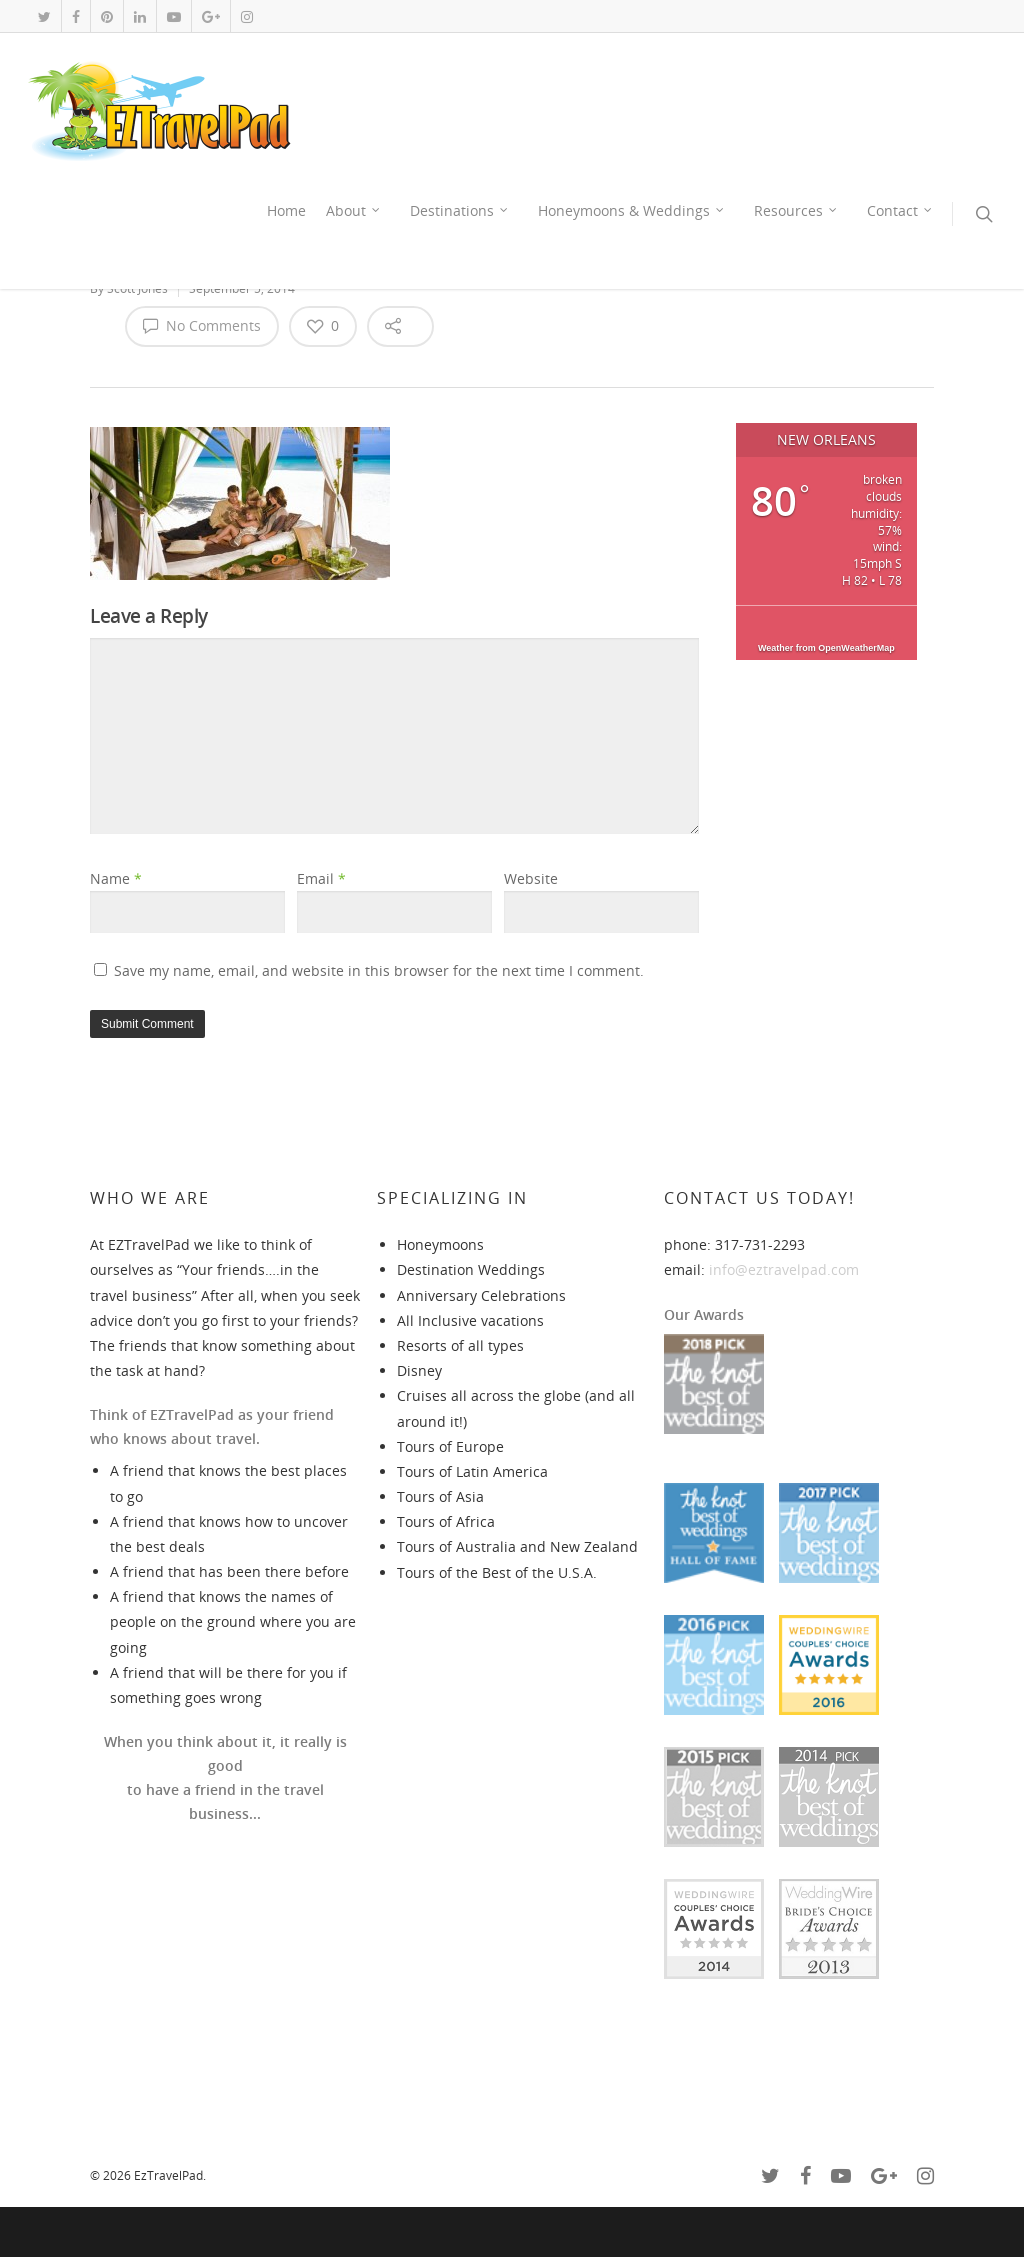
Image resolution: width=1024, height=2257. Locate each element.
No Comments (202, 325)
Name (116, 878)
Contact (900, 211)
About (354, 211)
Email (321, 878)
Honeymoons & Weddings (632, 211)
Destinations (460, 211)
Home (286, 210)
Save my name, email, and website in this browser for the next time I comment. (379, 970)
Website (531, 878)
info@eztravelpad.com (784, 1269)
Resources (796, 211)
